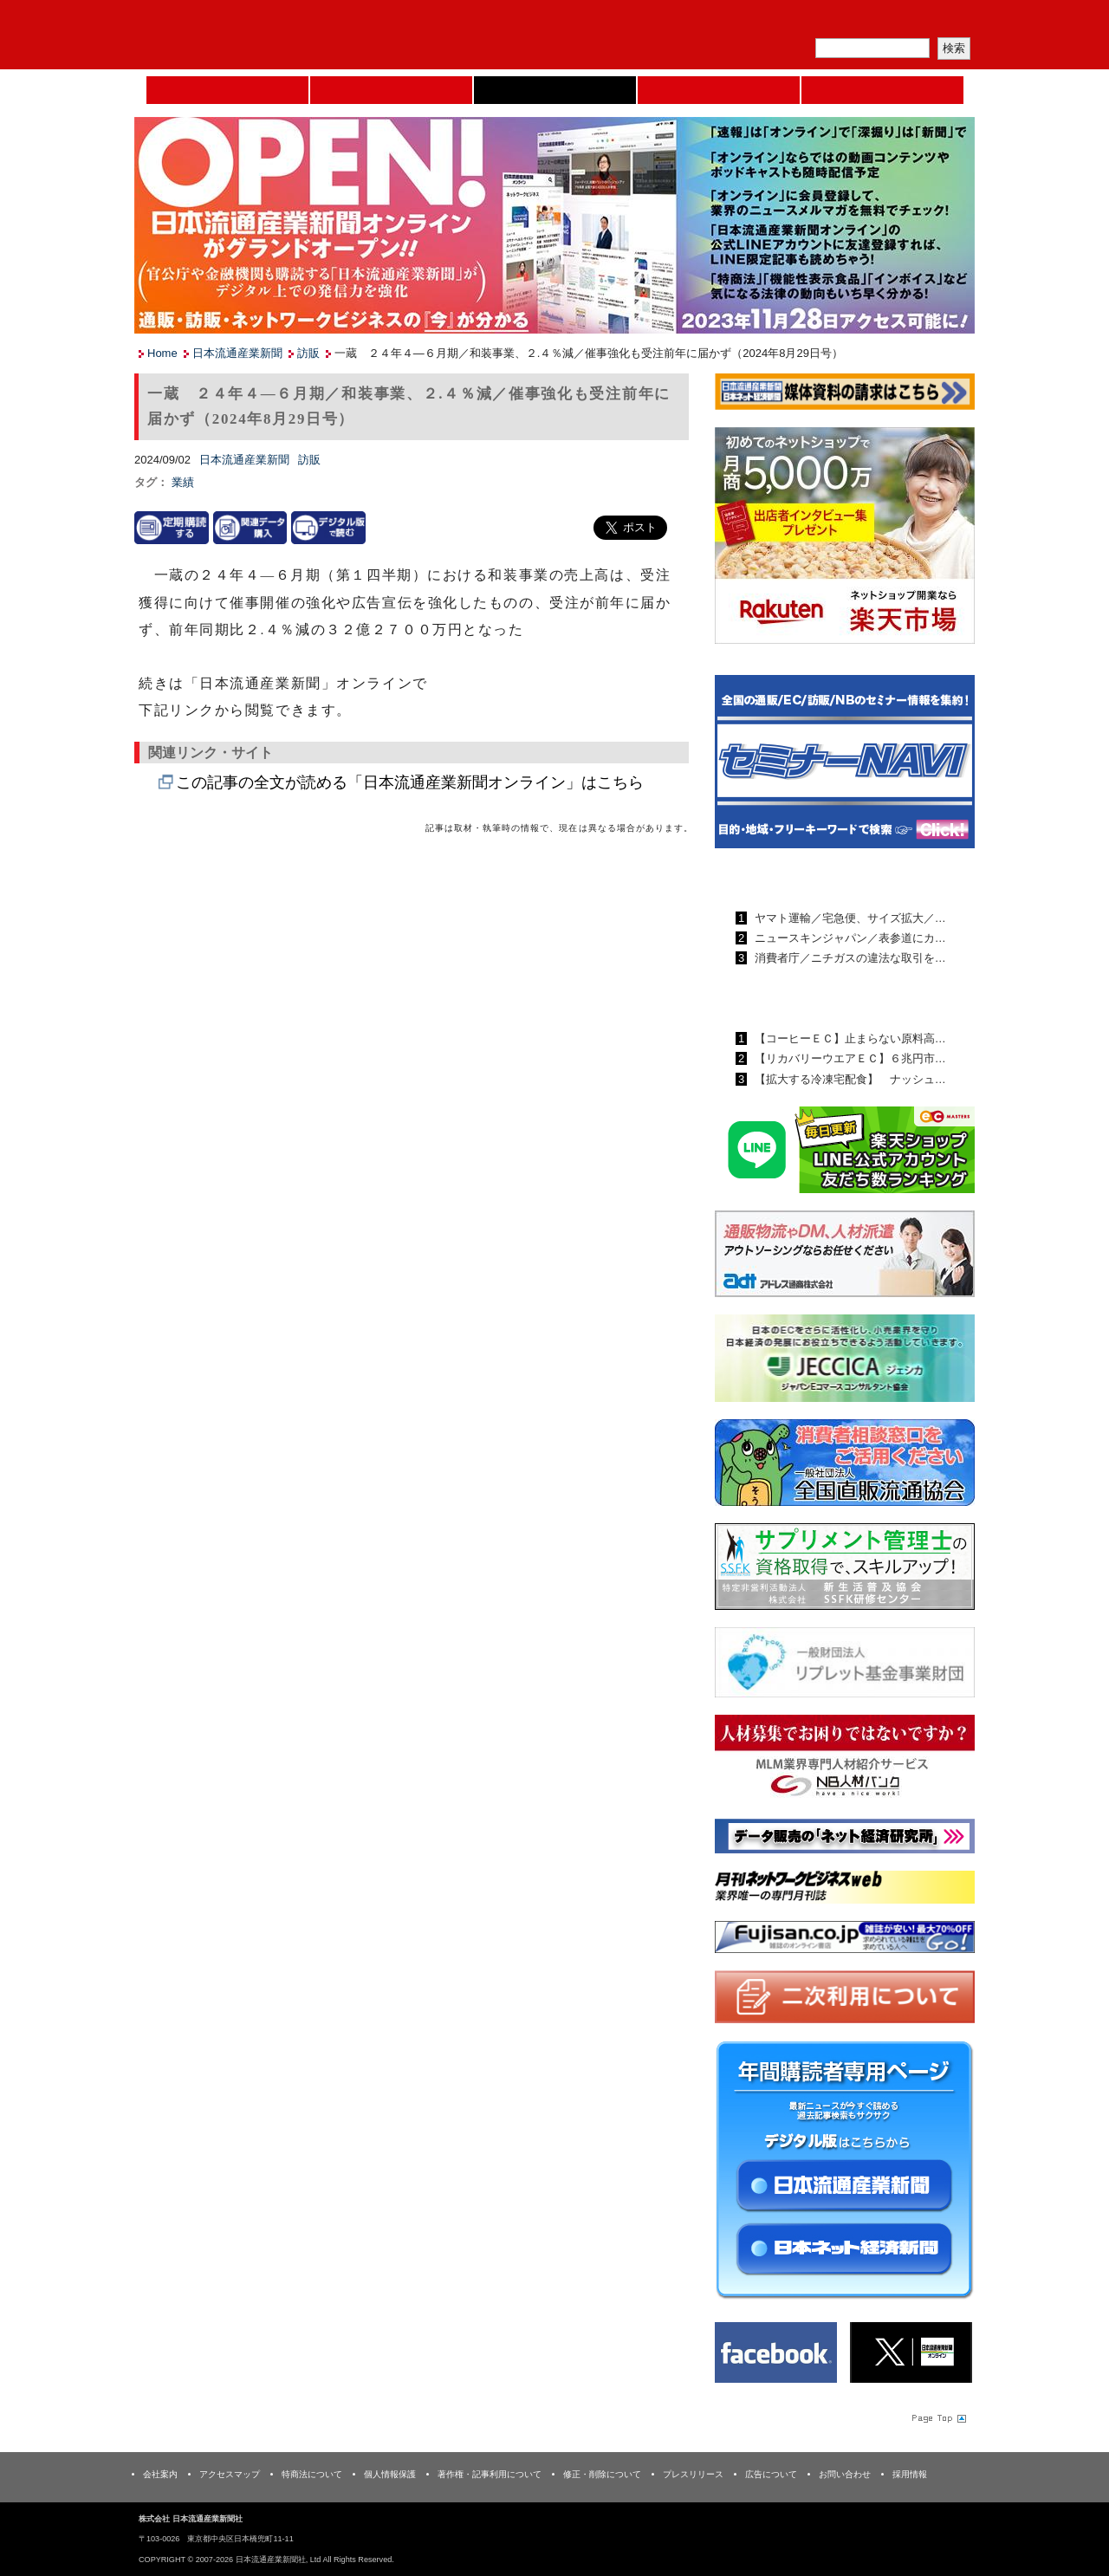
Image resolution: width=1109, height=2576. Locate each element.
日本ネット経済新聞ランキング (821, 998)
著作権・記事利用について (490, 2474)
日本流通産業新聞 (555, 90)
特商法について (312, 2474)
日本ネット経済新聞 (719, 90)
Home (227, 90)
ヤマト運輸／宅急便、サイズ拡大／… (848, 918)
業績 (183, 482)
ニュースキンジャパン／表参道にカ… (848, 937)
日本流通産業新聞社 (259, 35)
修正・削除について (602, 2474)
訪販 (308, 353)
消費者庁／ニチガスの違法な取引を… (848, 957)
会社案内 (160, 2474)
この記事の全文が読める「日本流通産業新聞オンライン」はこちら (410, 782)
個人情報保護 (390, 2474)
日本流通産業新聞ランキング (815, 878)
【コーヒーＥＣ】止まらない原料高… (848, 1038)
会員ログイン (933, 22)
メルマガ (772, 22)
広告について (771, 2474)
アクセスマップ (229, 2474)
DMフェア (882, 90)
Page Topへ (937, 2417)
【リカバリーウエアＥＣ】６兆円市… (848, 1058)
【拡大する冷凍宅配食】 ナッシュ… (848, 1079)
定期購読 (852, 22)
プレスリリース (693, 2474)
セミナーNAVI (391, 90)
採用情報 (909, 2474)
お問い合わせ (845, 2474)
